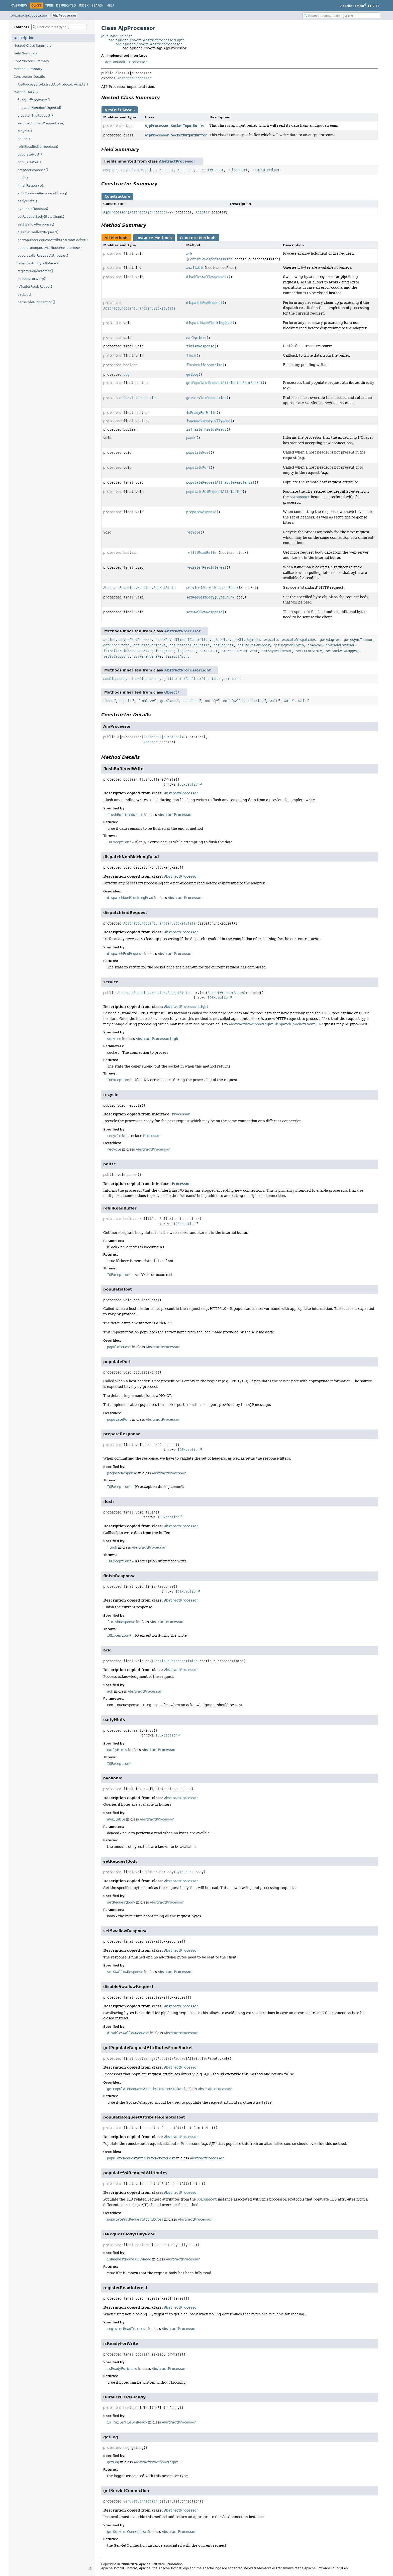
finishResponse (200, 346)
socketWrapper (211, 170)
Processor (138, 62)
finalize (146, 701)
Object (170, 692)
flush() (23, 178)
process (233, 679)
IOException (188, 784)
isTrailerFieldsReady (206, 429)
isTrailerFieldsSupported (127, 651)
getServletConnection (206, 398)
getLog (192, 374)
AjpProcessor (65, 15)
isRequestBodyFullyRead (208, 421)
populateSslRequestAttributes (214, 492)
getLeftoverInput (149, 645)
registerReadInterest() (35, 271)
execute (271, 640)
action (109, 640)
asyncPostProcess (135, 640)
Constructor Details (29, 77)
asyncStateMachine (138, 170)
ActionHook (115, 62)
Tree (49, 5)
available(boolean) (33, 209)
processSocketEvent (240, 651)
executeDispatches (299, 640)
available (195, 268)
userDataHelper (266, 170)
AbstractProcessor (134, 78)
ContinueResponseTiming (210, 259)
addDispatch (114, 679)
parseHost (209, 651)
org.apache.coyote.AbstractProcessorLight (146, 40)
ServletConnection (140, 398)
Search (97, 5)
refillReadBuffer (202, 553)
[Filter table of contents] (59, 27)
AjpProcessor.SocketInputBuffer (175, 126)
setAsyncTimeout (277, 651)
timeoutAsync (177, 656)
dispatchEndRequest (204, 303)
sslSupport (238, 170)
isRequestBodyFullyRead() (39, 263)
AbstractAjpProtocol (148, 212)
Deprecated (66, 5)
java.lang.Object (115, 36)
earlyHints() (27, 201)
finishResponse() (31, 185)
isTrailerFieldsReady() (35, 286)
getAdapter (330, 640)
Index (83, 5)
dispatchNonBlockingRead (209, 323)
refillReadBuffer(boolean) (38, 146)
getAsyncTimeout (359, 640)
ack (189, 254)
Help (110, 5)
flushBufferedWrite (204, 365)
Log (126, 374)
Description (24, 38)
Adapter (202, 212)
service (193, 588)
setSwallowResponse (204, 612)
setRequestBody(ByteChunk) (41, 216)
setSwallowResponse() (36, 224)
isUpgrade (164, 651)
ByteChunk (225, 597)
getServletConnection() (36, 302)
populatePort (198, 468)
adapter (110, 170)
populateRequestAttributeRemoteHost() (50, 248)
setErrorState (309, 651)
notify (211, 701)
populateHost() (30, 154)
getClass (168, 701)
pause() (24, 139)
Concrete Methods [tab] (198, 238)
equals (126, 701)
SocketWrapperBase (219, 588)
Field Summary (26, 53)
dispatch (222, 640)
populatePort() (29, 162)
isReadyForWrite (201, 413)
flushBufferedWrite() (34, 100)
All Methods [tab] (116, 238)
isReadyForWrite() (32, 279)
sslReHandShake (147, 656)
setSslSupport (116, 656)
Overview (19, 5)
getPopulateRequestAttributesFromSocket (224, 383)
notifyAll (232, 701)
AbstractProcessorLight (187, 670)
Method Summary (28, 69)
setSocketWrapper (342, 651)
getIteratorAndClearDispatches (192, 679)
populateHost (198, 452)
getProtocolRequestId (189, 645)
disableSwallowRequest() (38, 232)
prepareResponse (201, 512)
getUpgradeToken (289, 645)
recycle (193, 532)
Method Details (26, 92)
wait (274, 701)
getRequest (224, 645)
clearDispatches (144, 679)
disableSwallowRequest (207, 277)
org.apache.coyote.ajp (29, 15)
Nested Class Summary (33, 45)
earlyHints (196, 338)
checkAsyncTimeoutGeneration (182, 640)
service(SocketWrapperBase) (41, 123)
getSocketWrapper (254, 645)
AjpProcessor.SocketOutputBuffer (176, 135)
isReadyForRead (340, 645)
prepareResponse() (33, 170)
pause (191, 438)
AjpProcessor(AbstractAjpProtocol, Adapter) (53, 84)
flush (191, 356)
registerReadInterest (206, 567)
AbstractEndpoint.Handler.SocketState (139, 308)
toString (255, 701)
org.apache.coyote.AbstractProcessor (149, 44)
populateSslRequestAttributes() (43, 255)
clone (108, 701)
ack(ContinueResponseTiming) (42, 193)
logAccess (186, 651)
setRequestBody (200, 597)
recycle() (25, 131)
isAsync (315, 645)
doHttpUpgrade (247, 640)
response (185, 170)
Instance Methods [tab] (154, 238)
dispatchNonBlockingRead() (40, 108)
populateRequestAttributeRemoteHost (220, 482)
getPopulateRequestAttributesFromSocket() (53, 240)
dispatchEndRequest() (35, 115)
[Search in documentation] (342, 16)
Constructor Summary (31, 61)
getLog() (24, 294)
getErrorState (116, 645)
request (166, 170)
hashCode (190, 701)
